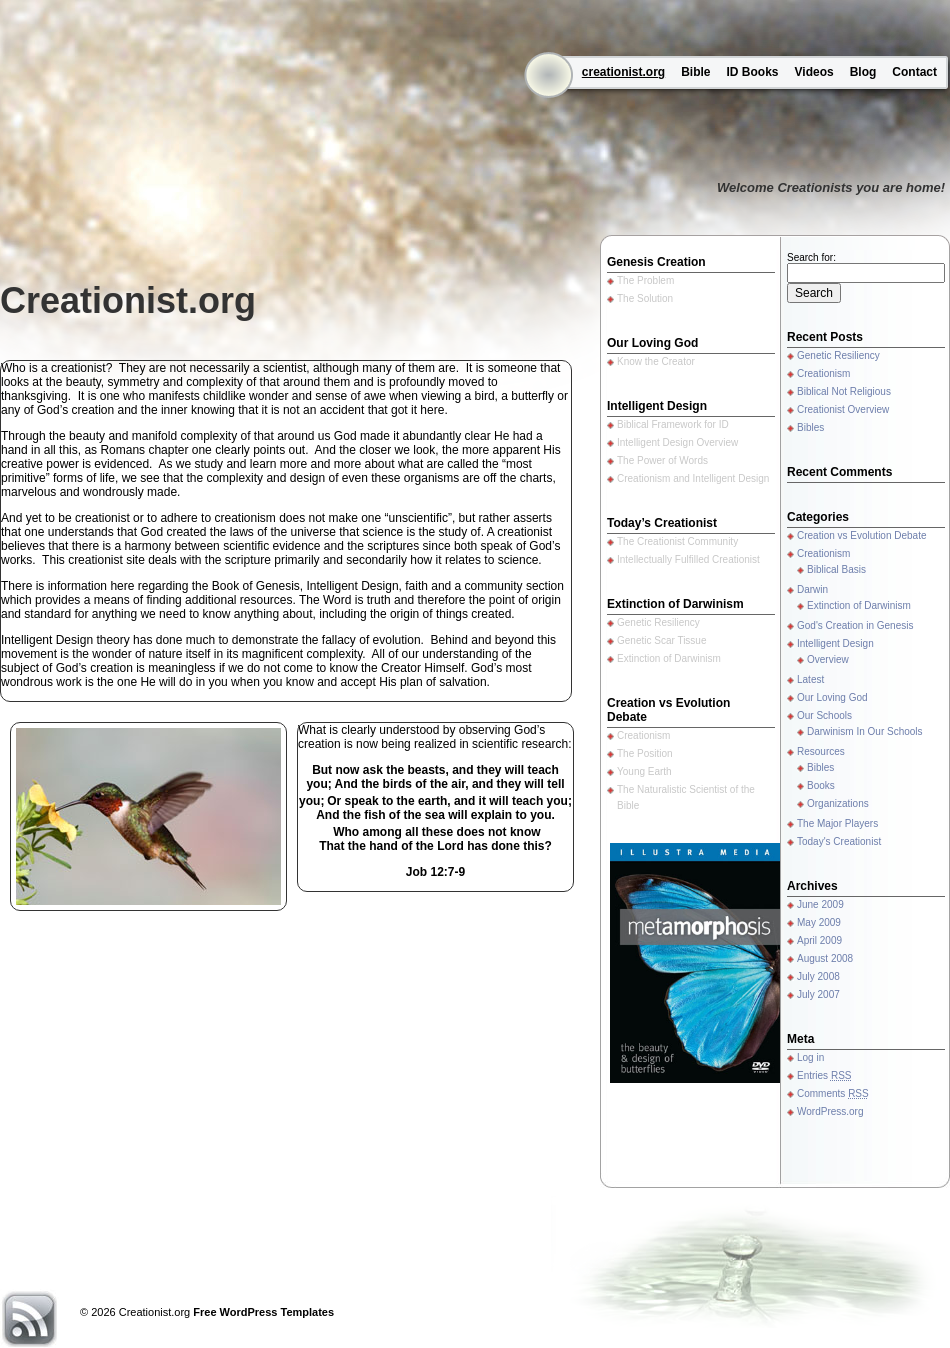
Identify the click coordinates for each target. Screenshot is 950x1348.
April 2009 (819, 940)
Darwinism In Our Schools (865, 731)
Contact (914, 72)
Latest (810, 679)
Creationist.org (128, 300)
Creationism (823, 373)
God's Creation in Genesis (855, 625)
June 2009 (820, 904)
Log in (810, 1057)
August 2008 (825, 958)
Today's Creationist (839, 841)
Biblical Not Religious (844, 391)
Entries (824, 1075)
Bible (695, 72)
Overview (828, 659)
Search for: (811, 257)
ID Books (753, 72)
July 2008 (818, 976)
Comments (833, 1093)
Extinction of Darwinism (859, 605)
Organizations (838, 803)
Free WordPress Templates (263, 1312)
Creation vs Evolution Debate (862, 535)
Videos (814, 72)
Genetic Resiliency (838, 355)
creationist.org (623, 72)
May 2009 (819, 922)
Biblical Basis (836, 569)
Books (821, 785)
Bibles (810, 427)
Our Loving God (832, 697)
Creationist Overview (843, 409)
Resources (821, 751)
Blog (863, 72)
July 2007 (818, 994)
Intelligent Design (835, 643)
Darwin (812, 589)
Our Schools (824, 715)
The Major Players (837, 823)
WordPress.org (830, 1111)
